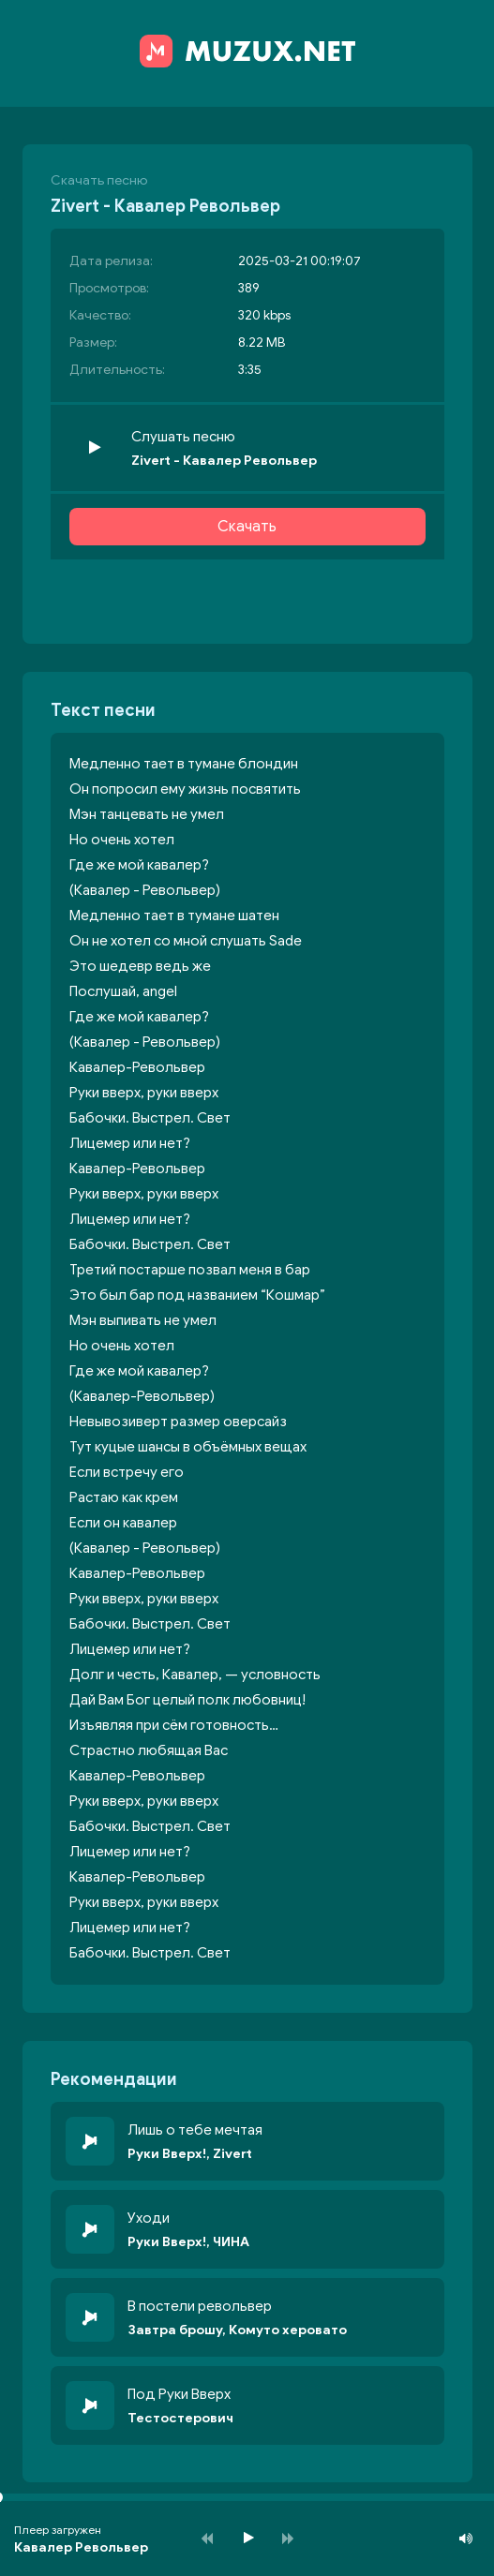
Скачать (247, 526)
